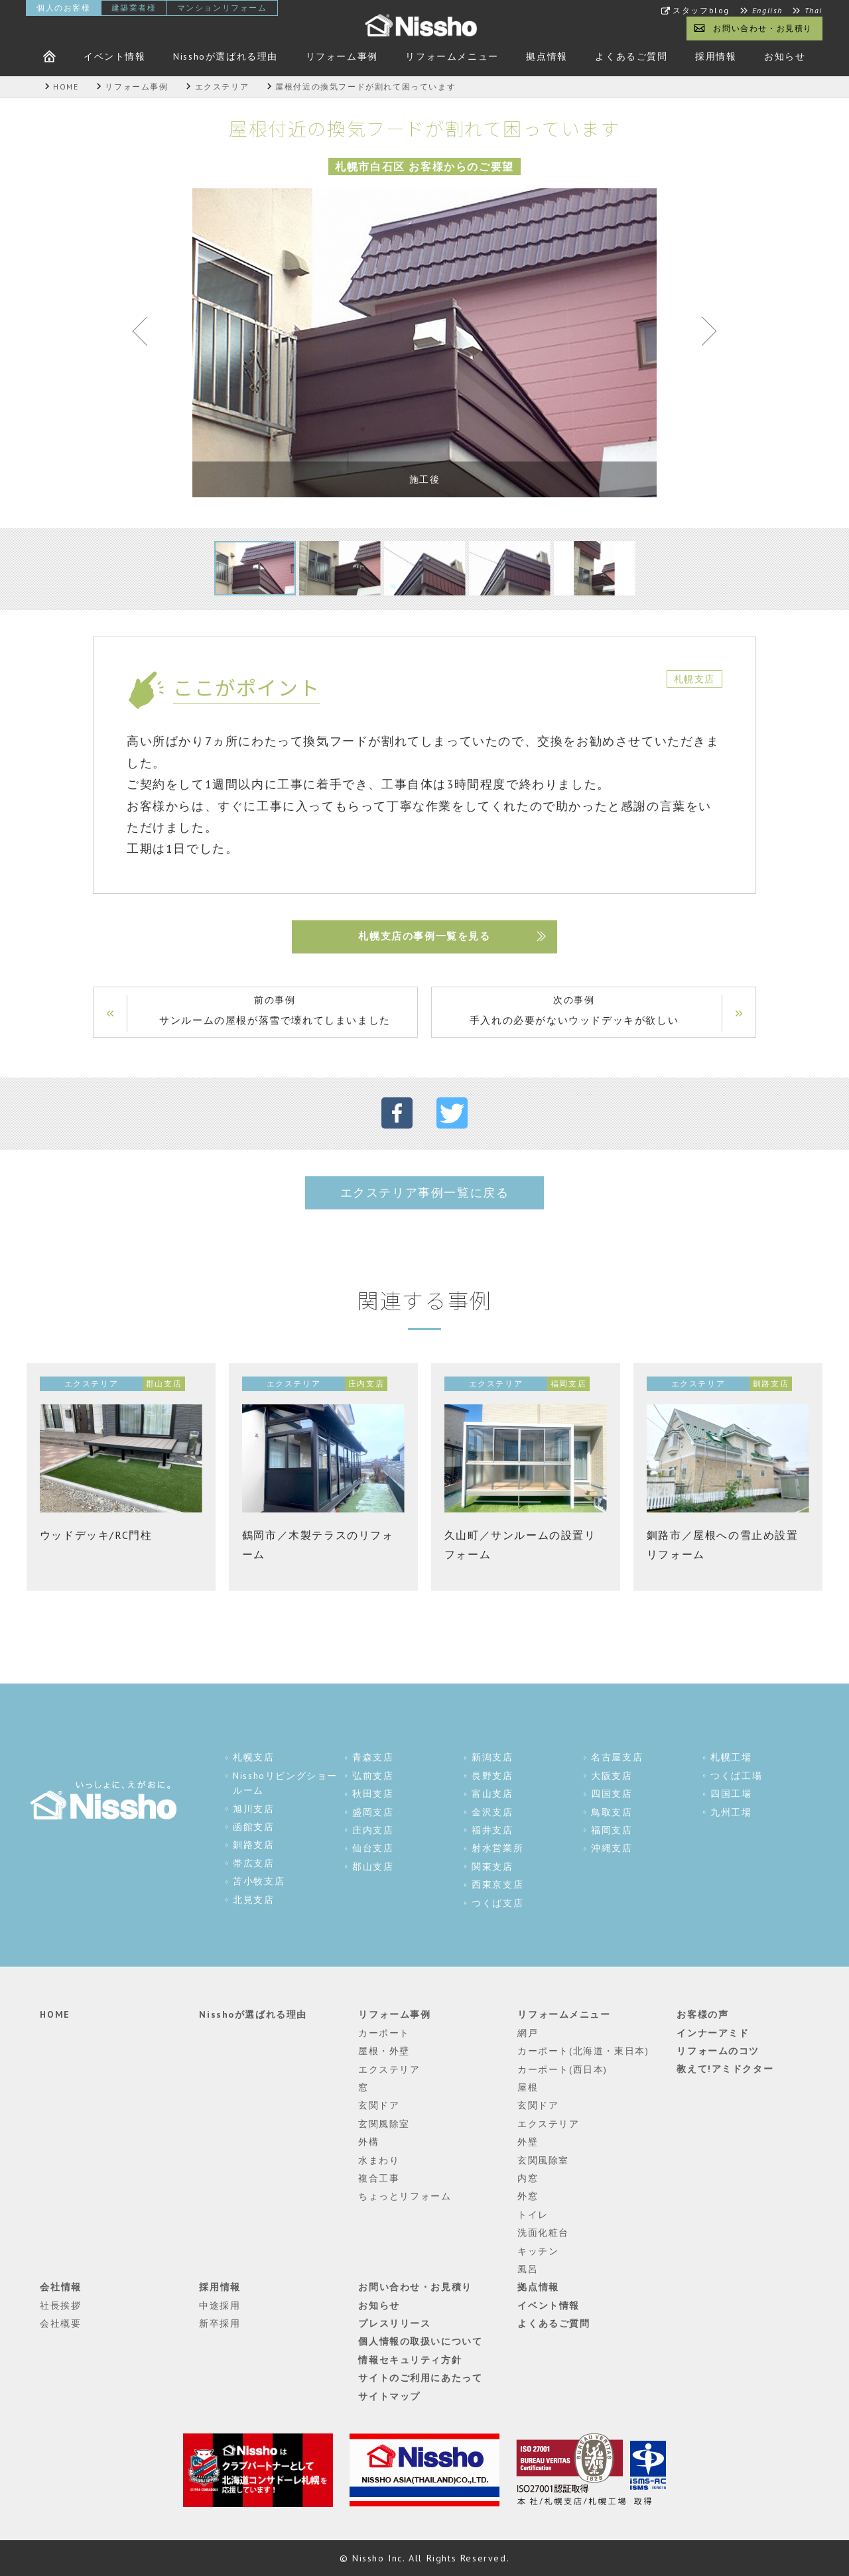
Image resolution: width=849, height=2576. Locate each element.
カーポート (384, 2033)
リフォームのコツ (718, 2051)
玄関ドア (378, 2106)
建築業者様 (134, 8)
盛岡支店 (372, 1812)
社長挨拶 (60, 2305)
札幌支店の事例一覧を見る (424, 936)
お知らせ (784, 56)
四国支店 (611, 1794)
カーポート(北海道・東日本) (583, 2051)
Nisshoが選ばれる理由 (225, 56)
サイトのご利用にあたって (420, 2378)
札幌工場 (730, 1758)
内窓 (527, 2178)
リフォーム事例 (342, 56)
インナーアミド (713, 2033)
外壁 (527, 2142)
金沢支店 (492, 1812)
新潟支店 (492, 1758)
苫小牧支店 (259, 1881)
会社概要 (60, 2324)
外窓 (527, 2197)
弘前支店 (372, 1776)
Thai (813, 11)
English (767, 11)
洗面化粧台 (543, 2233)
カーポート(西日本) (562, 2069)
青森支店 (372, 1758)
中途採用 (219, 2305)
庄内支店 (372, 1830)
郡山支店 (372, 1866)
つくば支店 (497, 1903)
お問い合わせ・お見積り (763, 28)
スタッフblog (701, 11)
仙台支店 (372, 1849)
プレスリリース (394, 2324)
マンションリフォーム (222, 8)
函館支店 (253, 1827)
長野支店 (492, 1776)
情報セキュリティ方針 (410, 2360)
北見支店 (253, 1900)
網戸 (527, 2033)
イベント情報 (115, 56)
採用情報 (715, 56)
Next (703, 334)
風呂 (527, 2269)
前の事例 (275, 1011)
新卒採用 (219, 2324)
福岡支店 (611, 1830)
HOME (55, 2015)
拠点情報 (546, 56)
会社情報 (60, 2288)
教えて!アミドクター (725, 2069)
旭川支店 (253, 1809)
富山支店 (492, 1794)
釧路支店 (253, 1845)
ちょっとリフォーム (404, 2197)
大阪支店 (611, 1776)
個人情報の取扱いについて (420, 2342)
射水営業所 (497, 1849)
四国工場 (730, 1794)
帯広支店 (253, 1863)
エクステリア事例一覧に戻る (424, 1193)
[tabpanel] (424, 342)
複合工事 (378, 2178)
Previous (146, 334)
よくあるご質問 (631, 56)
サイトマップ (389, 2396)
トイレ (533, 2215)
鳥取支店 (611, 1812)
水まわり (378, 2160)
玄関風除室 (384, 2124)
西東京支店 (497, 1884)
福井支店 (492, 1830)
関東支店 (492, 1866)
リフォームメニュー (451, 56)
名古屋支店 (617, 1758)
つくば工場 (736, 1776)
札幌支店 (253, 1758)
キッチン (537, 2251)
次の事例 (574, 1011)
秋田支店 (372, 1794)
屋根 (527, 2087)
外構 (368, 2142)
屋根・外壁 (384, 2051)
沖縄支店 (611, 1849)
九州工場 (730, 1812)
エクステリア (389, 2069)
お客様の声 (702, 2015)
